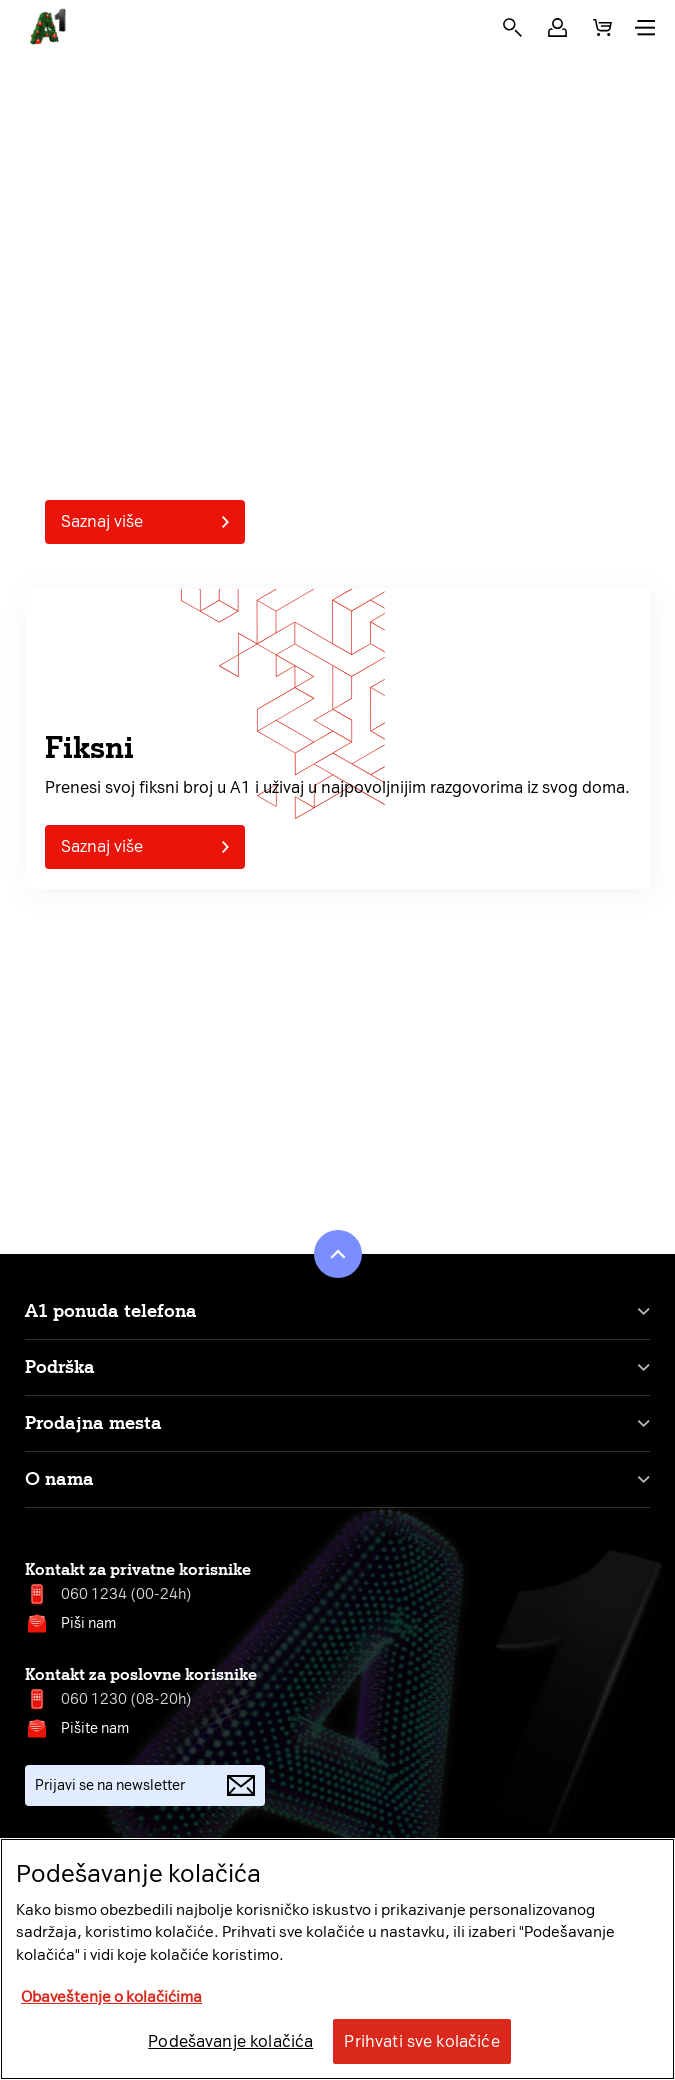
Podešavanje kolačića (230, 2041)
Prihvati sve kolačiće (421, 2041)
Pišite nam (95, 1728)
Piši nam (88, 1623)
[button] (557, 27)
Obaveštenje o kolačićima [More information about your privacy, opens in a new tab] (111, 1997)
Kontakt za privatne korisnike (138, 1569)
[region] (337, 1959)
